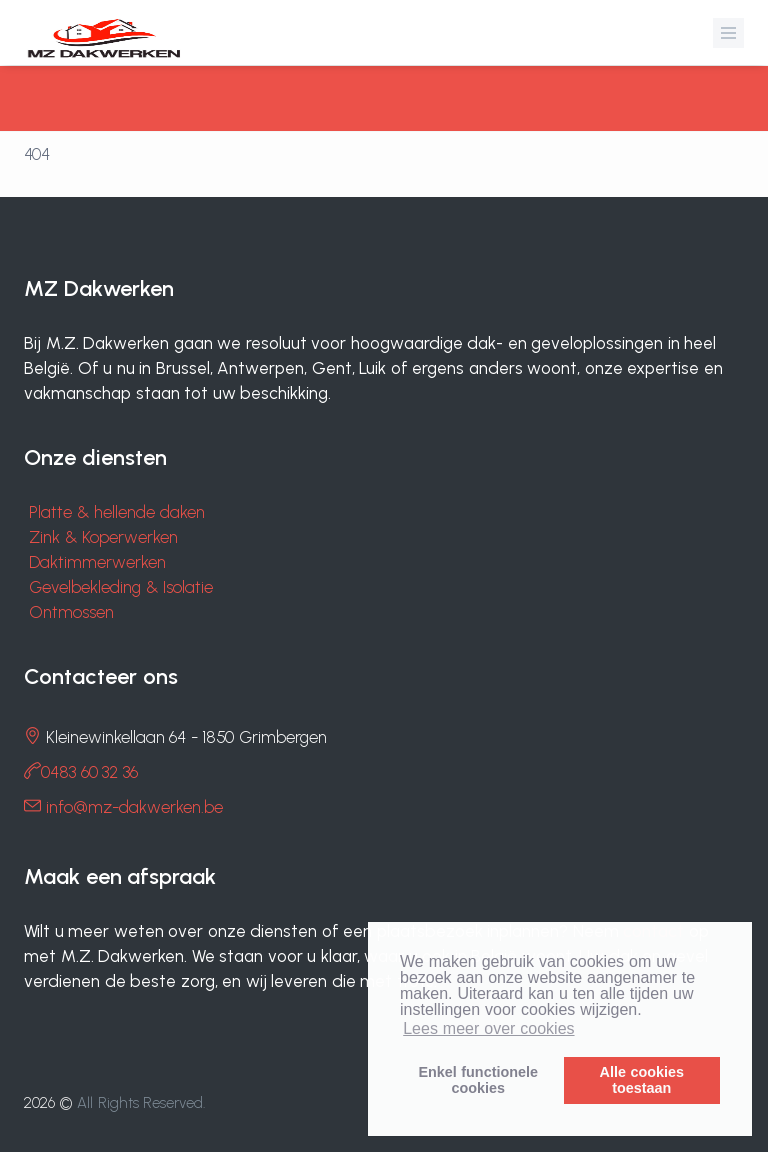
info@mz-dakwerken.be (134, 807)
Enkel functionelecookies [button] (478, 1080)
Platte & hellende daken (117, 512)
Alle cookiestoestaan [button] (642, 1080)
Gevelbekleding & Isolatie (121, 587)
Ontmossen (71, 612)
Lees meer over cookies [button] (488, 1028)
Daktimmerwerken (97, 562)
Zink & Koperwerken (103, 537)
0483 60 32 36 (89, 772)
